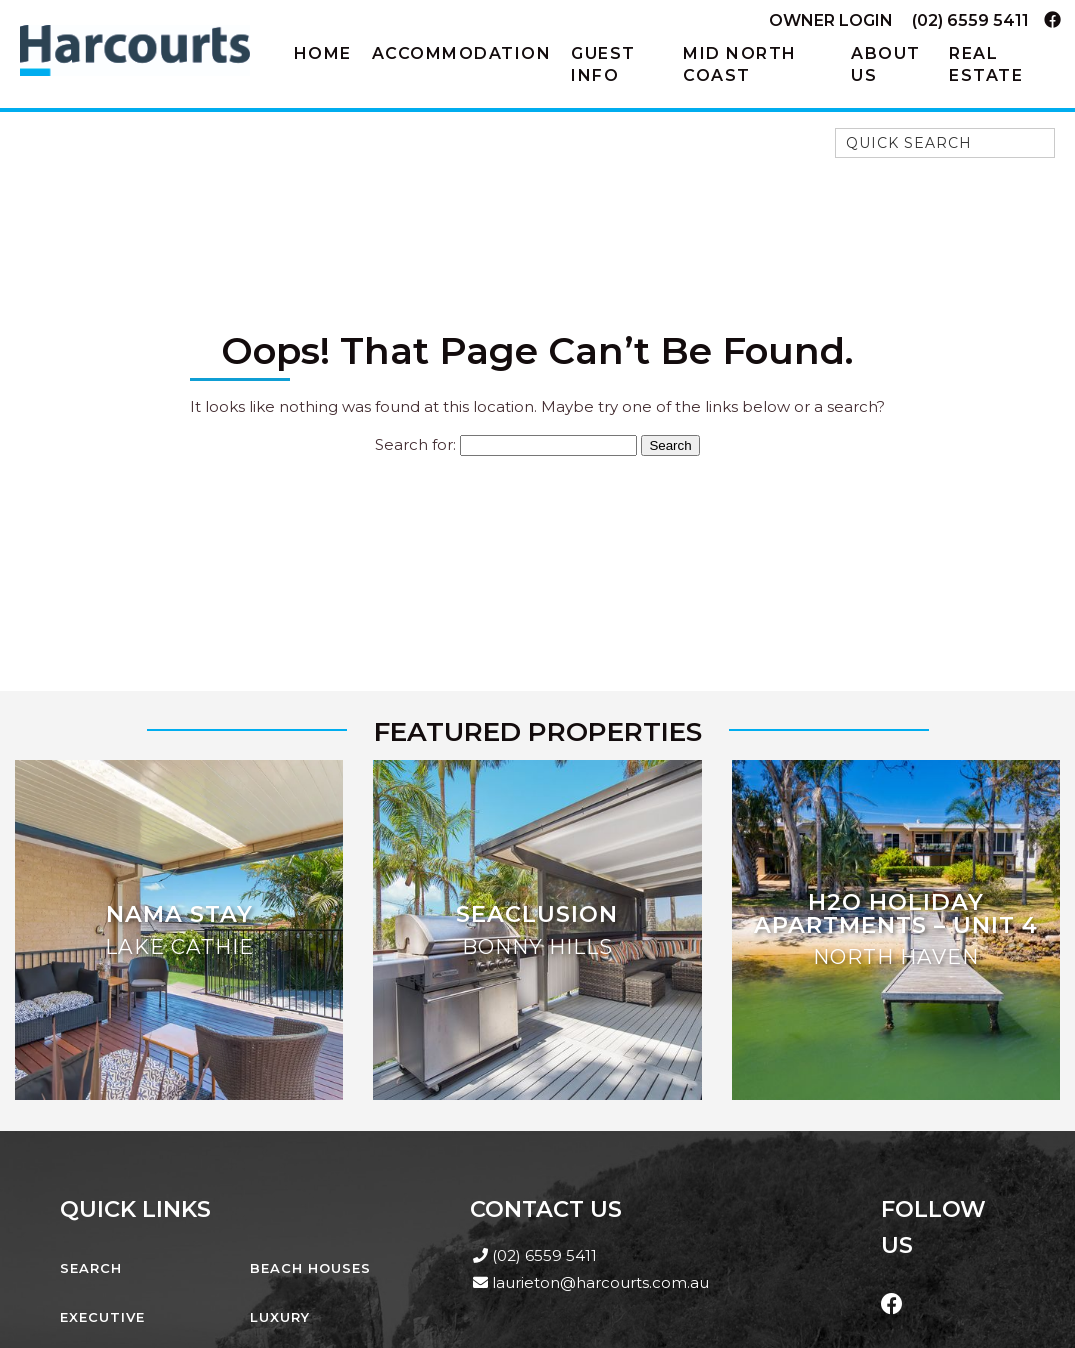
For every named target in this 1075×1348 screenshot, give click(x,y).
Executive (102, 1317)
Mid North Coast (740, 65)
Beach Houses (310, 1268)
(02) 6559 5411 (970, 20)
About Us (886, 65)
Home (323, 53)
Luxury (280, 1317)
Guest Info (603, 65)
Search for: (415, 444)
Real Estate (986, 65)
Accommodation (462, 53)
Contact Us (546, 1209)
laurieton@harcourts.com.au (600, 1282)
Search (91, 1268)
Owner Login (831, 20)
